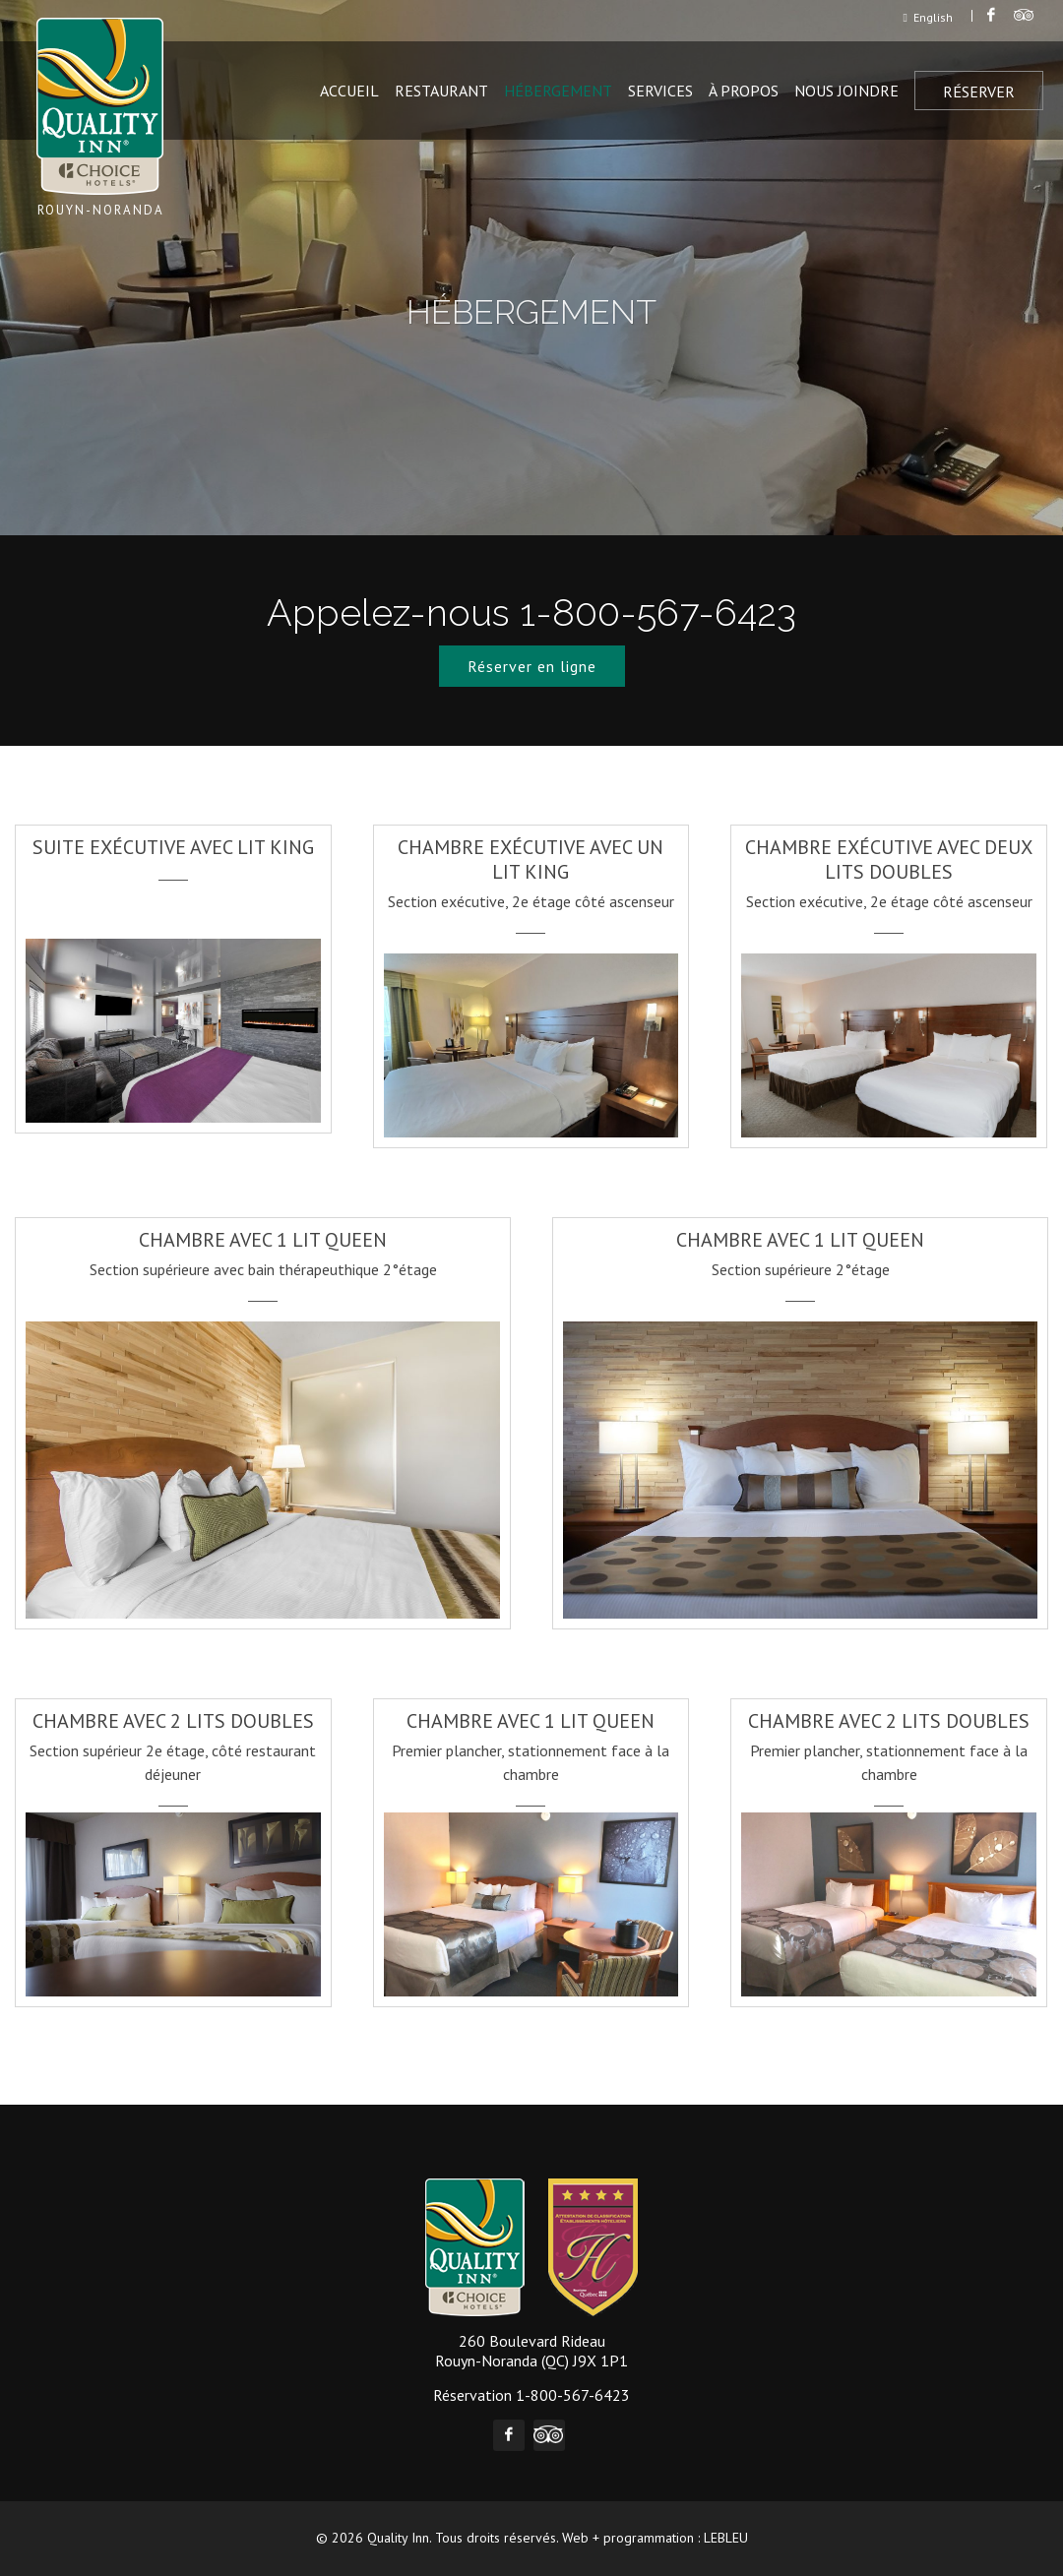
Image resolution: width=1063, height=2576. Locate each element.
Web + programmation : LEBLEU (655, 2537)
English (928, 17)
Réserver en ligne (532, 666)
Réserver (979, 91)
